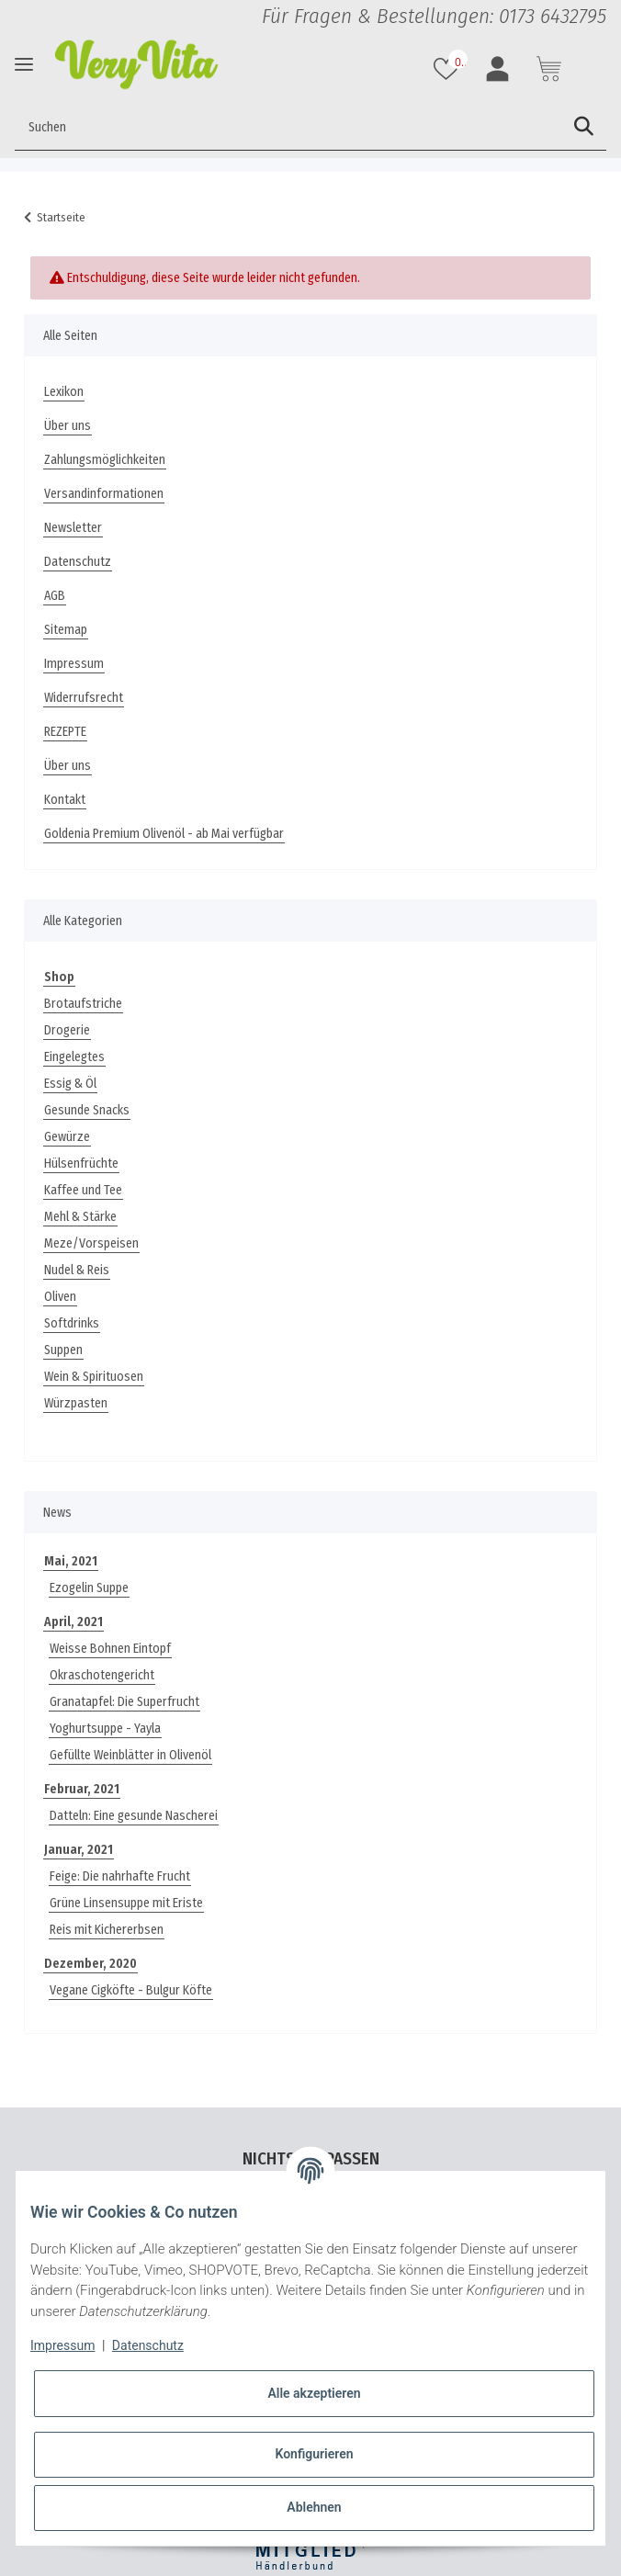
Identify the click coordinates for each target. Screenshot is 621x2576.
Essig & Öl (70, 1083)
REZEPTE (65, 732)
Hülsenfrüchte (81, 1163)
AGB (54, 596)
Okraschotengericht (102, 1675)
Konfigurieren (314, 2453)
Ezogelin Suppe (89, 1588)
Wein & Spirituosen (93, 1376)
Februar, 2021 (81, 1789)
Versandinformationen (104, 494)
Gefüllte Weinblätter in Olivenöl (130, 1755)
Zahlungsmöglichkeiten (104, 460)
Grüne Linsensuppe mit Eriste (126, 1903)
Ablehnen (314, 2507)
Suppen (63, 1350)
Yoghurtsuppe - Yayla (105, 1728)
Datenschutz (77, 562)
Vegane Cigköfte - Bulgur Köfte (131, 1990)
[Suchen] (288, 127)
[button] (499, 69)
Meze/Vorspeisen (91, 1243)
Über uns (67, 426)
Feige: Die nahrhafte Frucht (120, 1876)
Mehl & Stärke (80, 1217)
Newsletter (73, 528)
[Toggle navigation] (24, 63)
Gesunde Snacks (87, 1110)
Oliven (60, 1297)
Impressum (74, 664)
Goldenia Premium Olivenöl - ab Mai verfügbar (164, 834)
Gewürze (67, 1137)
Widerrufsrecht (83, 698)
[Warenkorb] (551, 69)
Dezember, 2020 (90, 1964)
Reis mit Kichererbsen (107, 1930)
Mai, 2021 (70, 1561)
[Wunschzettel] (448, 69)
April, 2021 (73, 1622)
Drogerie (67, 1030)
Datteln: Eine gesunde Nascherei (134, 1816)
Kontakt (64, 800)
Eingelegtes (74, 1057)
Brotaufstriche (83, 1003)
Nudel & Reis (76, 1270)
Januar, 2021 (78, 1850)
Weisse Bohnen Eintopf (110, 1648)
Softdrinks (71, 1323)
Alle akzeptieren (313, 2393)
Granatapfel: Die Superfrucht (124, 1702)
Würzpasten (75, 1403)
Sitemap (65, 630)
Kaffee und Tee (83, 1190)
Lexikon (64, 392)
